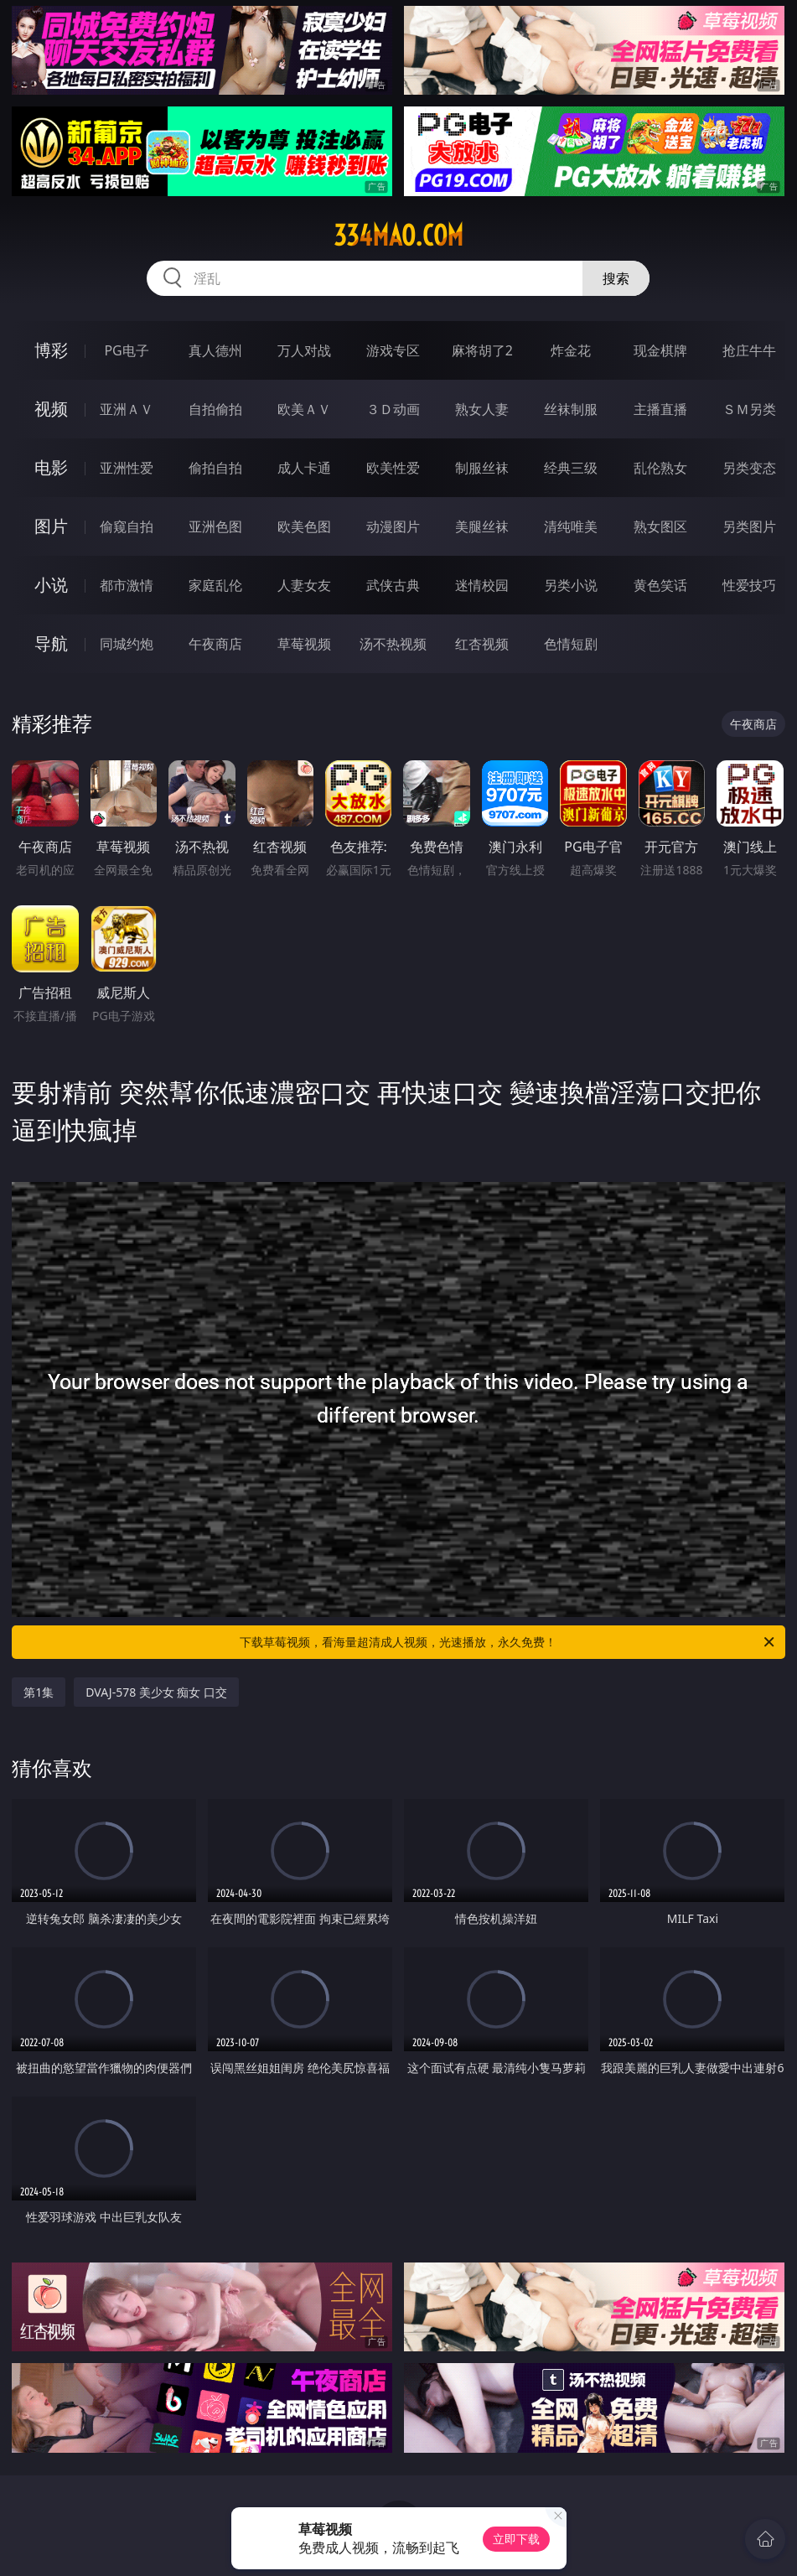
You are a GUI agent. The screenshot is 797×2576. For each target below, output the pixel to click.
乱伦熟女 (660, 468)
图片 (51, 526)
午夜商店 (215, 644)
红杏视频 (482, 644)
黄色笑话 (660, 585)
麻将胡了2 (482, 350)
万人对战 (304, 350)
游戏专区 (393, 350)
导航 (51, 643)
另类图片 (749, 526)
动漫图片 (393, 526)
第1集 (38, 1692)
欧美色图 (304, 526)
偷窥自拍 (126, 526)
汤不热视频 (393, 644)
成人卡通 (304, 468)
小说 (51, 584)
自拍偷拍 (215, 409)
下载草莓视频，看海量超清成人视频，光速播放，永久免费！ (508, 1642)
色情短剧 (571, 644)
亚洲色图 (215, 526)
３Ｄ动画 (393, 409)
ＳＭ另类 (749, 409)
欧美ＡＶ (304, 409)
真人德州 (215, 350)
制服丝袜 (482, 468)
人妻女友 (304, 585)
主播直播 (660, 409)
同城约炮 (126, 644)
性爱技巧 (749, 585)
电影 (51, 467)
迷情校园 (482, 585)
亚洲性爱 (126, 468)
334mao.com (398, 235)
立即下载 (516, 2539)
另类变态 (749, 468)
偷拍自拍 (215, 468)
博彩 (51, 350)
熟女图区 (660, 526)
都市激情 (126, 585)
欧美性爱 (393, 468)
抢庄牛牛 (749, 350)
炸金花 (571, 350)
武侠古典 (393, 585)
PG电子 (126, 350)
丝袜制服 (571, 409)
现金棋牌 (660, 350)
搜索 (616, 278)
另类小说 (571, 585)
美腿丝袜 (482, 526)
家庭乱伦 (215, 585)
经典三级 (571, 468)
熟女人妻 (482, 409)
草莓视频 (304, 644)
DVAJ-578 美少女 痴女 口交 (156, 1692)
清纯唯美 (571, 526)
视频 (51, 408)
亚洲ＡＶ (126, 409)
